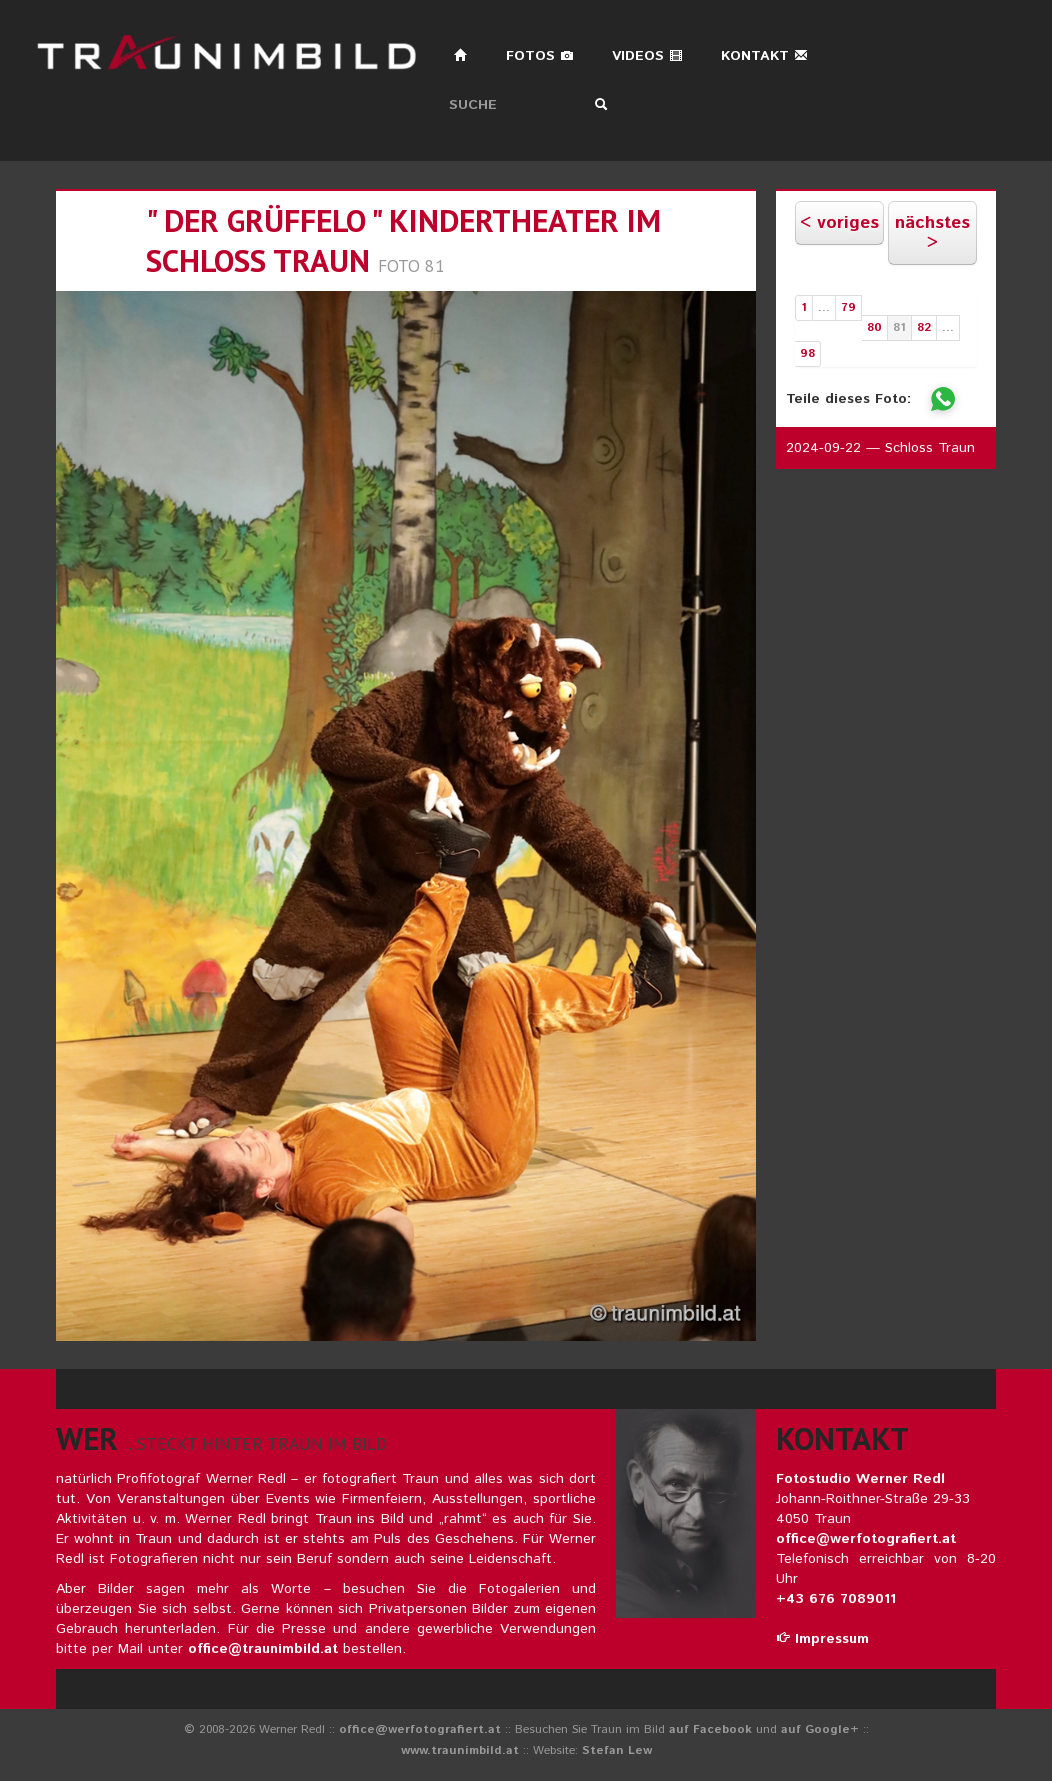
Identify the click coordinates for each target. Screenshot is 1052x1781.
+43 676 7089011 (836, 1599)
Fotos (540, 56)
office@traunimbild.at (263, 1649)
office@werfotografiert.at (866, 1539)
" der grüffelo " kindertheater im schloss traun (403, 240)
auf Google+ (820, 1729)
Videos (647, 56)
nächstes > (932, 233)
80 (874, 327)
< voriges (839, 223)
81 (899, 327)
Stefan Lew (617, 1750)
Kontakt (764, 56)
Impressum (822, 1639)
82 (924, 327)
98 (807, 353)
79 (848, 307)
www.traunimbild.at (460, 1750)
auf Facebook (710, 1729)
